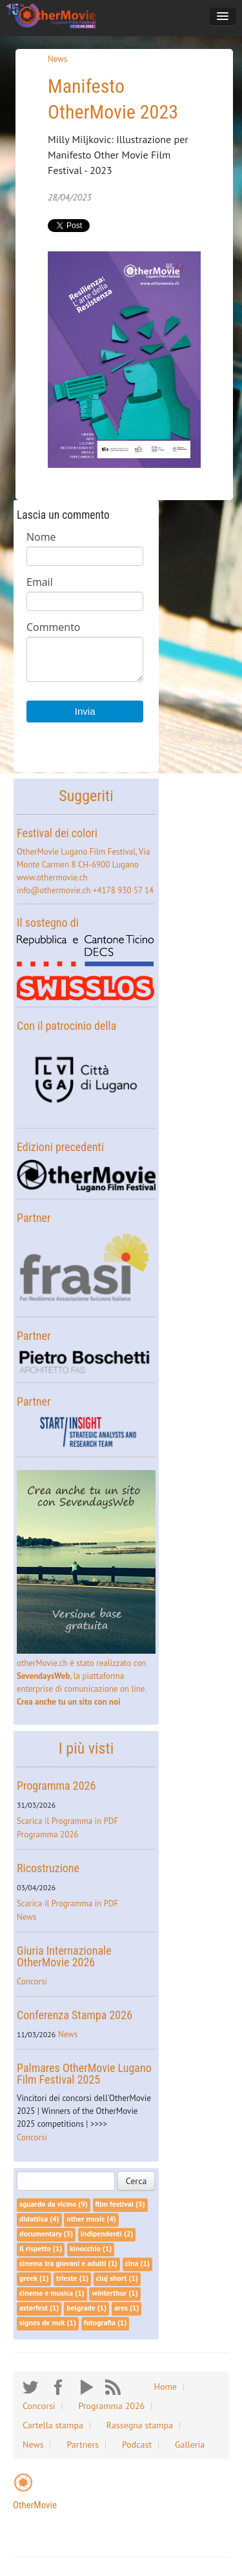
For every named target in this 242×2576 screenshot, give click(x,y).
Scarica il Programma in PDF (67, 1821)
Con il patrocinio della (66, 1025)
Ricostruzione (48, 1868)
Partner (33, 1218)
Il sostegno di (48, 922)
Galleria (190, 2444)
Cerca (136, 2181)
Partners (82, 2444)
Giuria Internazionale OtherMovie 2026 (64, 1956)
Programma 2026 (56, 1785)
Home (165, 2386)
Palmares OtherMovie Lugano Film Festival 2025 (84, 2073)
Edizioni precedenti (60, 1147)
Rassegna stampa (139, 2425)
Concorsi (32, 1981)
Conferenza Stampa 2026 (74, 2015)
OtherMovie (35, 2505)
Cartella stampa (53, 2425)
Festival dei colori (57, 833)
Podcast (137, 2444)
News (57, 58)
